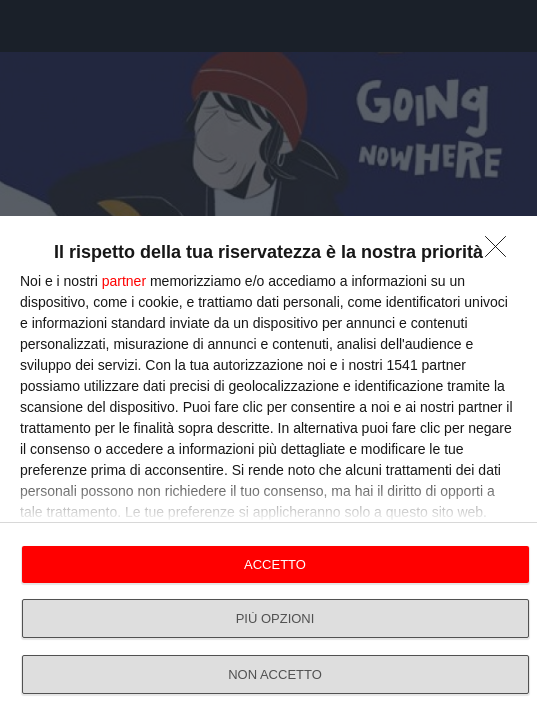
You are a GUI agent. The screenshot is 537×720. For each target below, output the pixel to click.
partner (124, 281)
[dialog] (268, 468)
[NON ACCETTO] (501, 252)
